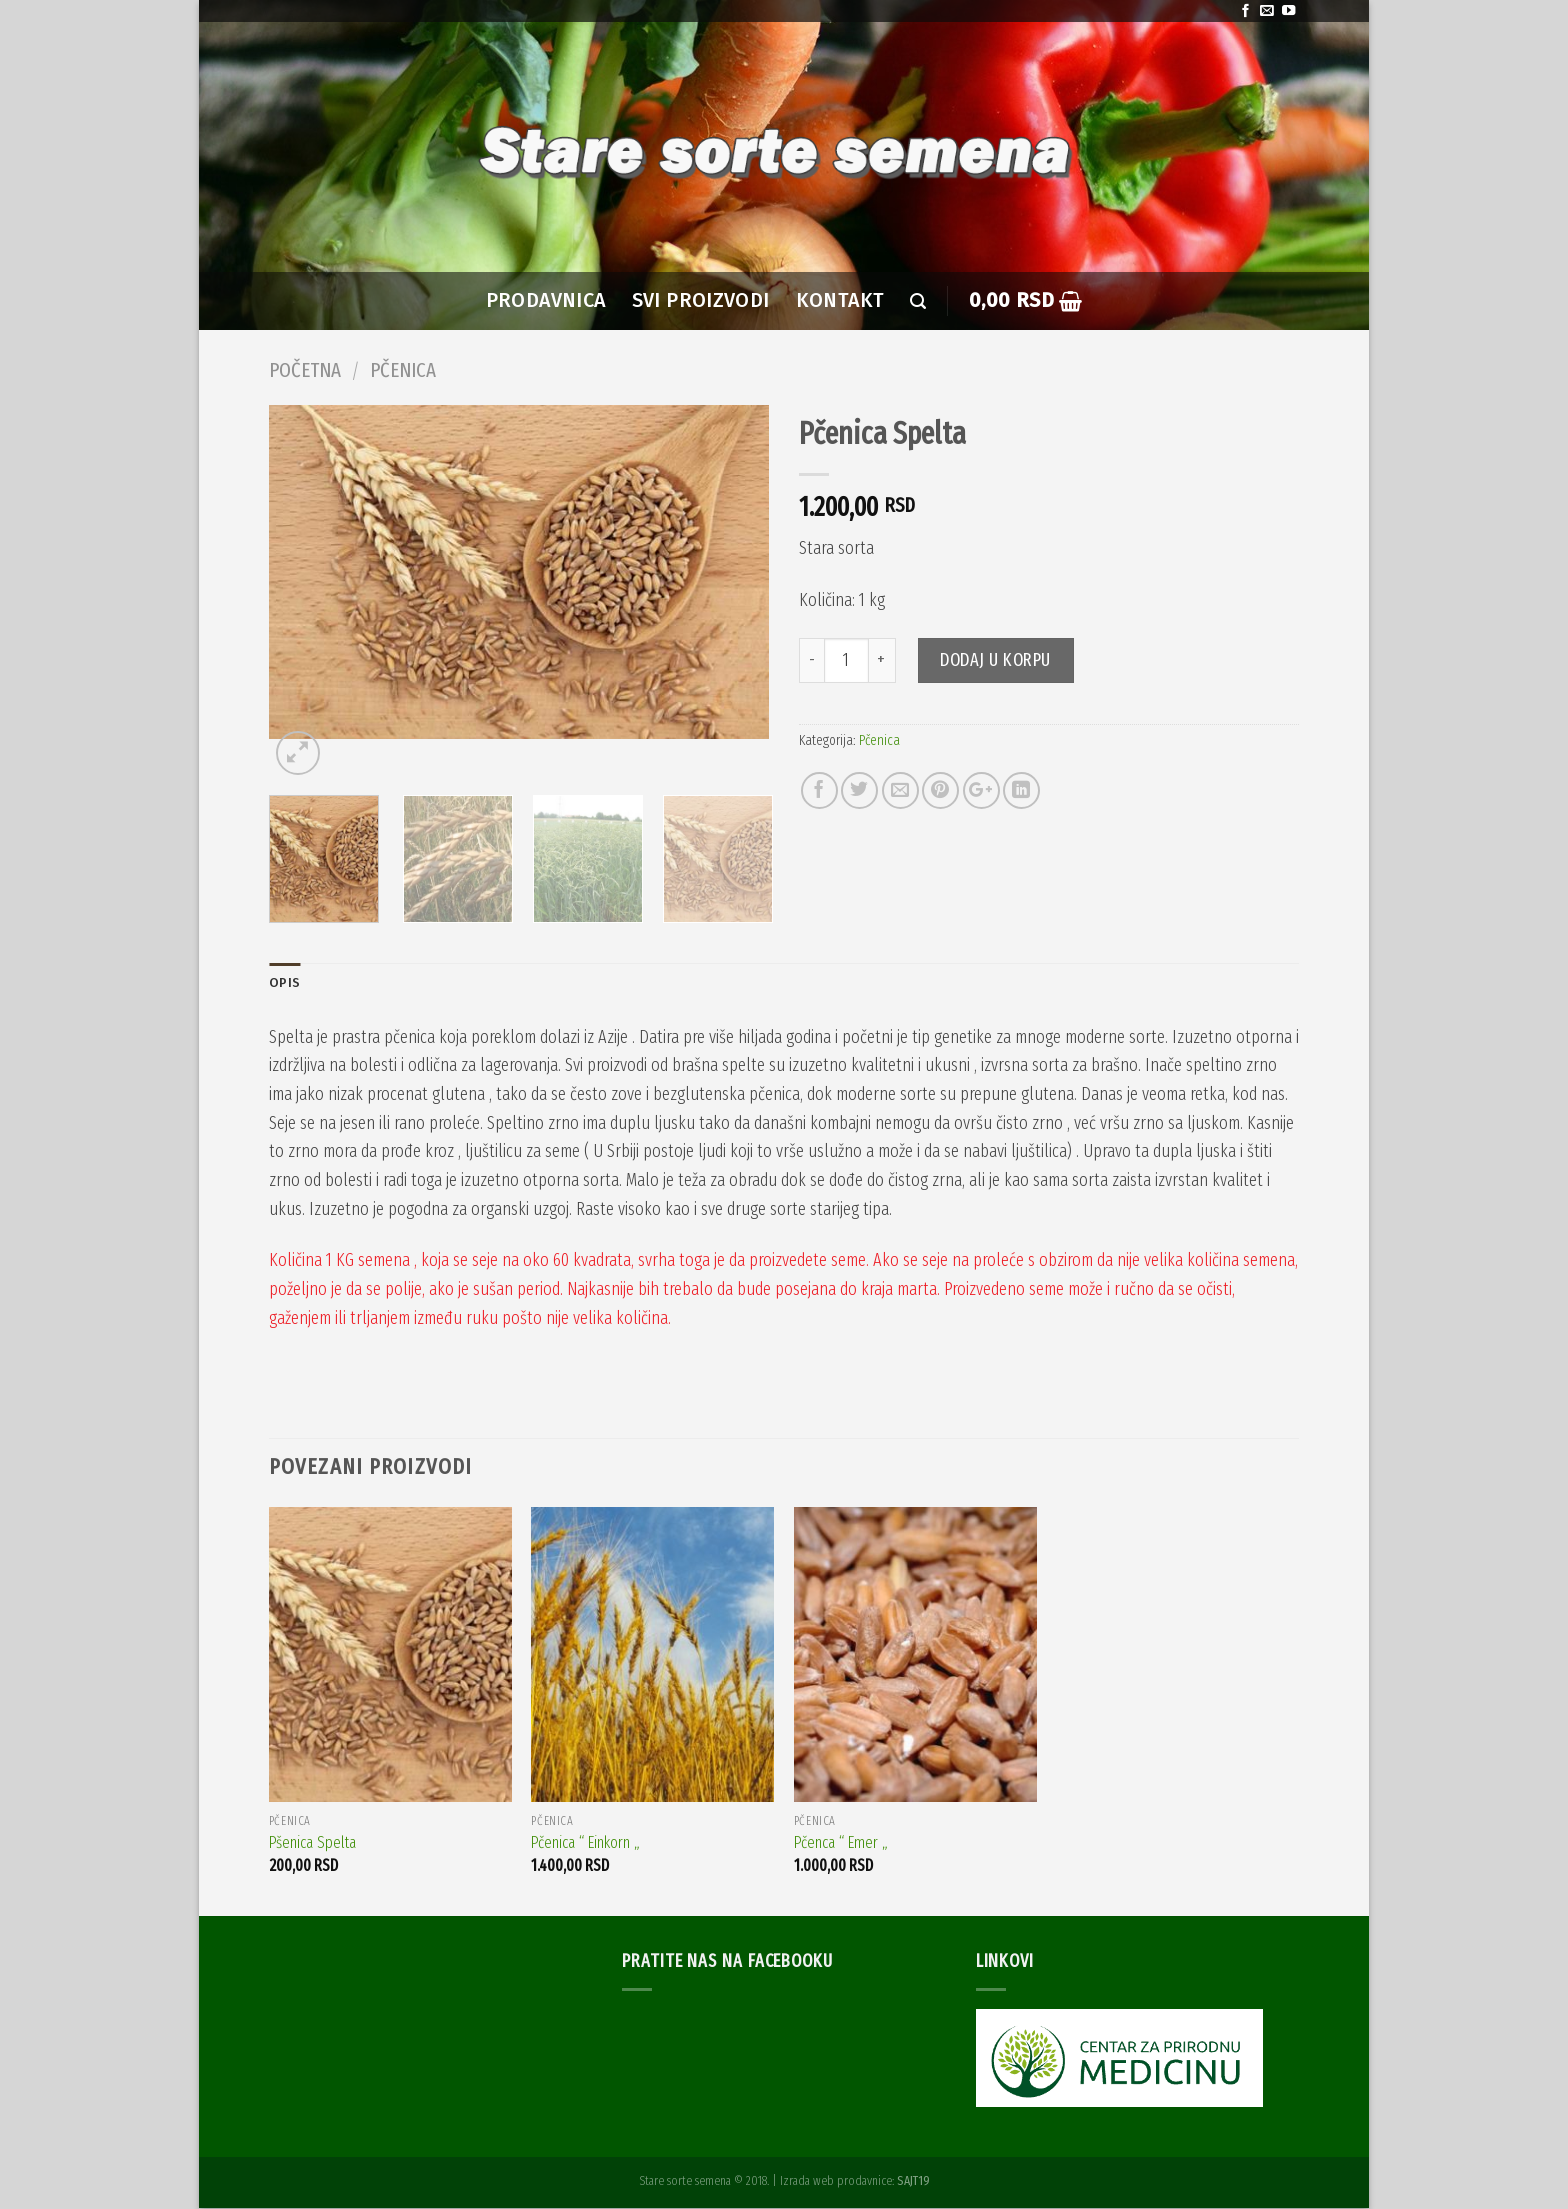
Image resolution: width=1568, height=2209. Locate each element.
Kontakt (840, 300)
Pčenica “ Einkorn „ (585, 1844)
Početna (305, 370)
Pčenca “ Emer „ (841, 1844)
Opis (285, 983)
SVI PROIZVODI (701, 300)
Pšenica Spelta (312, 1844)
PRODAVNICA (546, 300)
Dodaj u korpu (995, 660)
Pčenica (403, 370)
